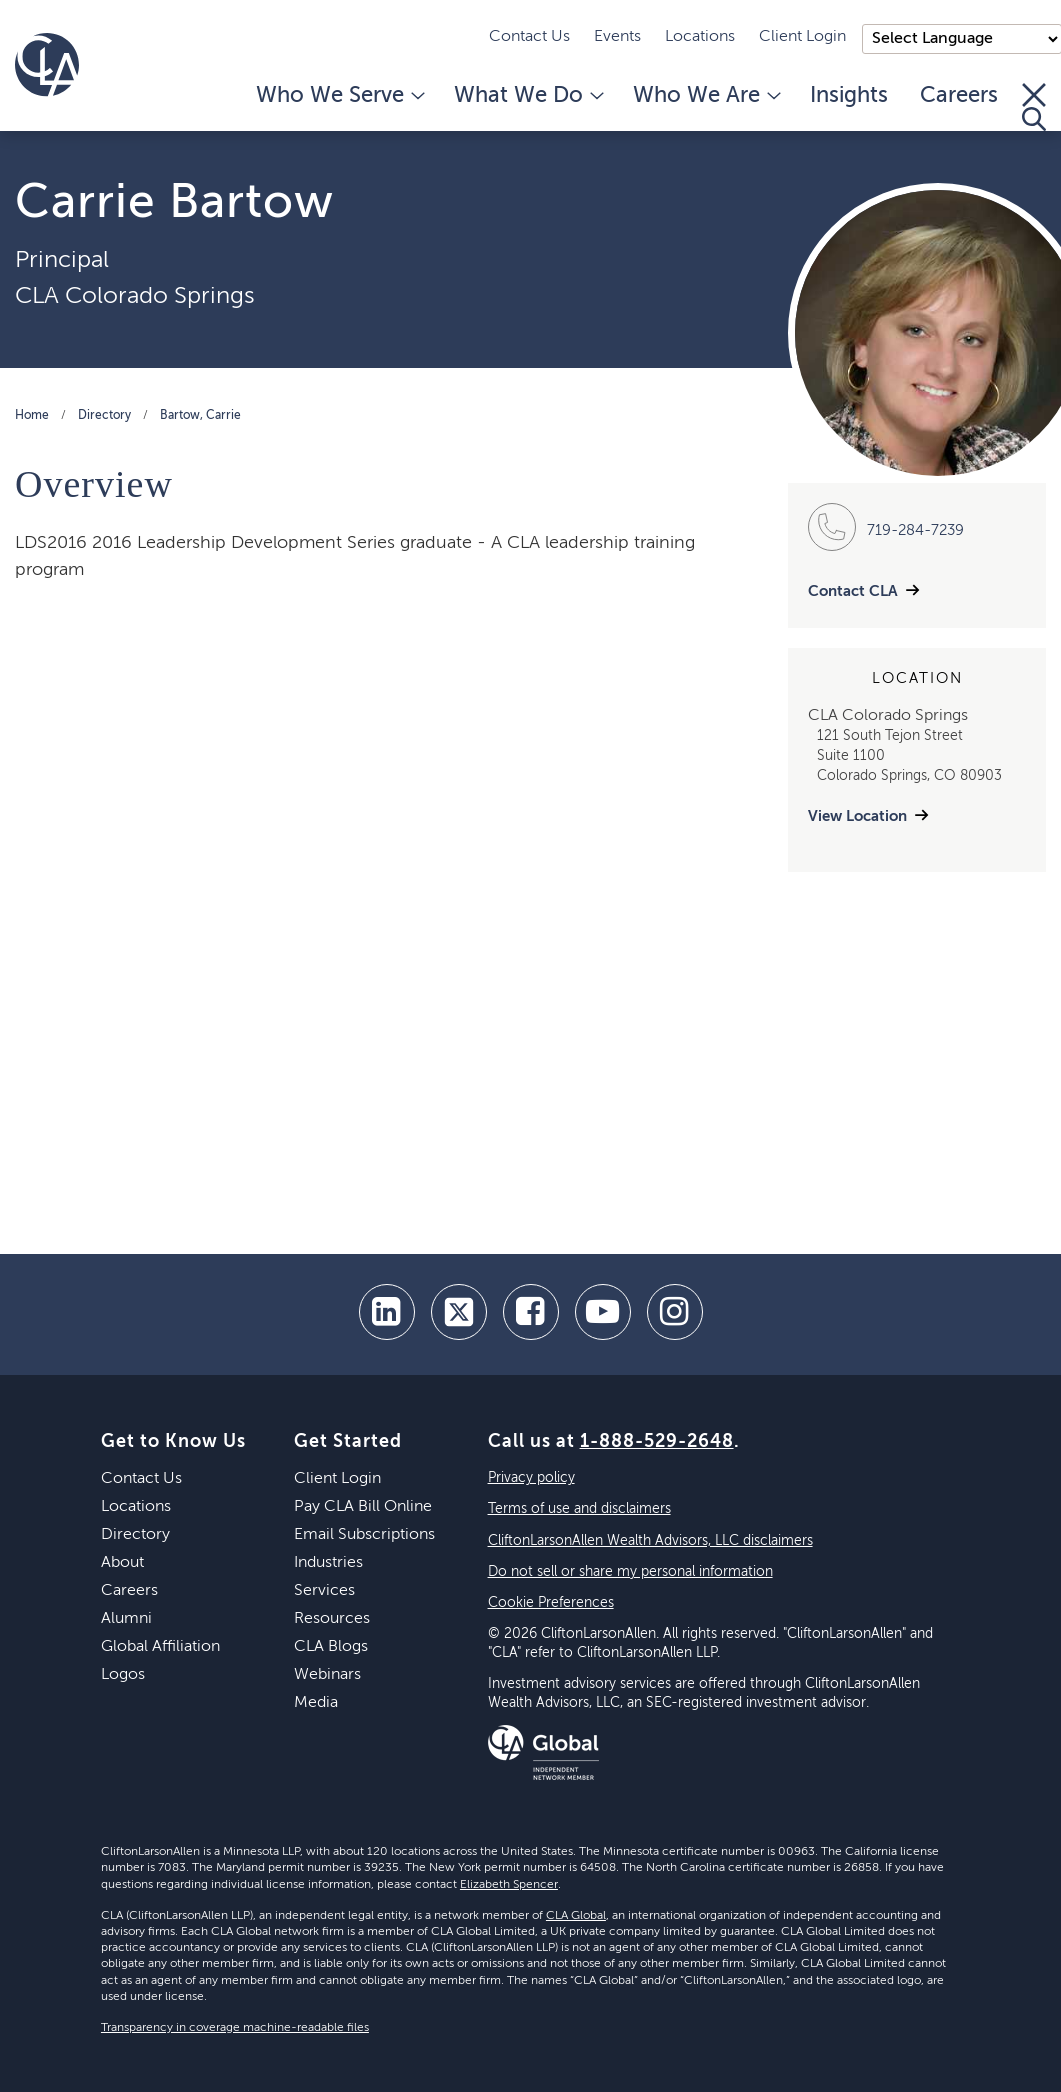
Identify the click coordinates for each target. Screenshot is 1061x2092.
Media (316, 1703)
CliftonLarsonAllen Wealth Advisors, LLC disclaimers (650, 1541)
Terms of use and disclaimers (579, 1509)
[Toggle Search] (1034, 107)
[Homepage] (47, 65)
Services (324, 1591)
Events (617, 37)
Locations (700, 37)
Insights (849, 96)
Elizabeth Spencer (509, 1885)
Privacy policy (531, 1478)
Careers (959, 96)
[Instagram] (675, 1312)
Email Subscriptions (364, 1535)
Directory (104, 416)
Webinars (327, 1675)
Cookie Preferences (551, 1603)
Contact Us (529, 37)
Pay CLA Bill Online (363, 1507)
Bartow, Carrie (200, 416)
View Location (857, 816)
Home (32, 416)
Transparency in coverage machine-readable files (235, 2028)
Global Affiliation (160, 1647)
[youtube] (603, 1312)
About (122, 1563)
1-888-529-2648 (657, 1442)
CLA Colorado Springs (135, 296)
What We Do (527, 96)
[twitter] (459, 1312)
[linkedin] (387, 1312)
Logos (123, 1675)
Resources (332, 1619)
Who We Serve (339, 96)
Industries (328, 1563)
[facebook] (531, 1312)
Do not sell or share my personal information (630, 1572)
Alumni (126, 1619)
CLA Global (576, 1916)
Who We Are (705, 96)
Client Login (802, 37)
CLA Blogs (331, 1647)
